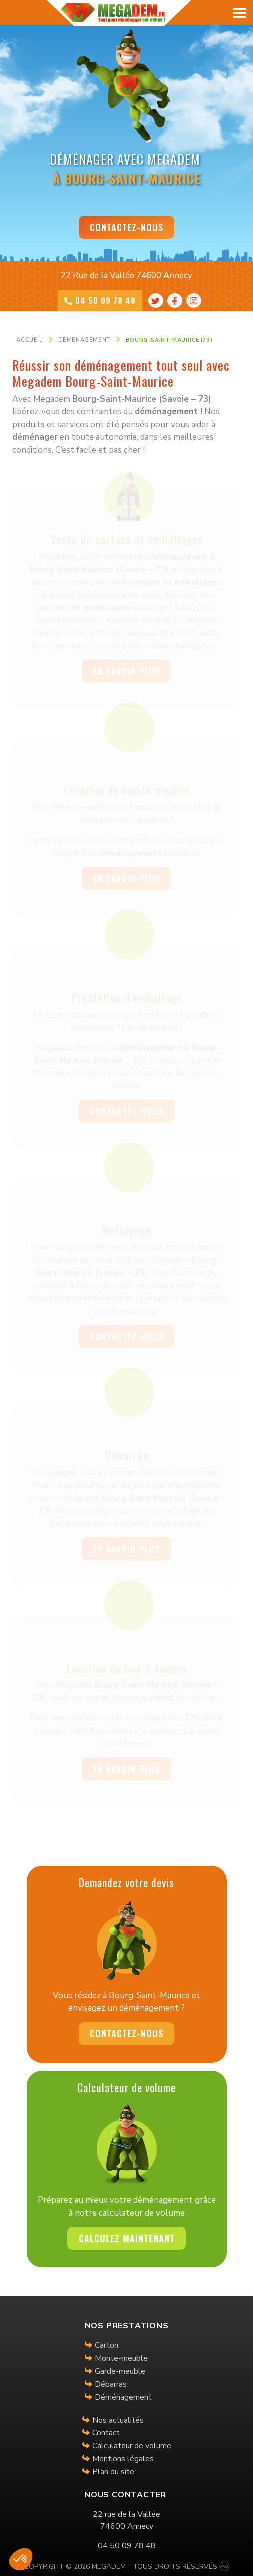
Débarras (111, 2384)
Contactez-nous (126, 227)
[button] (21, 2559)
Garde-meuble (120, 2371)
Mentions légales (123, 2458)
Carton (106, 2345)
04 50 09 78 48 (100, 300)
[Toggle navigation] (240, 12)
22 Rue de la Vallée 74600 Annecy (126, 275)
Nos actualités (118, 2420)
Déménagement (123, 2397)
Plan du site (113, 2471)
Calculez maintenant (127, 2238)
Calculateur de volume (131, 2445)
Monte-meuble (121, 2358)
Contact (106, 2432)
